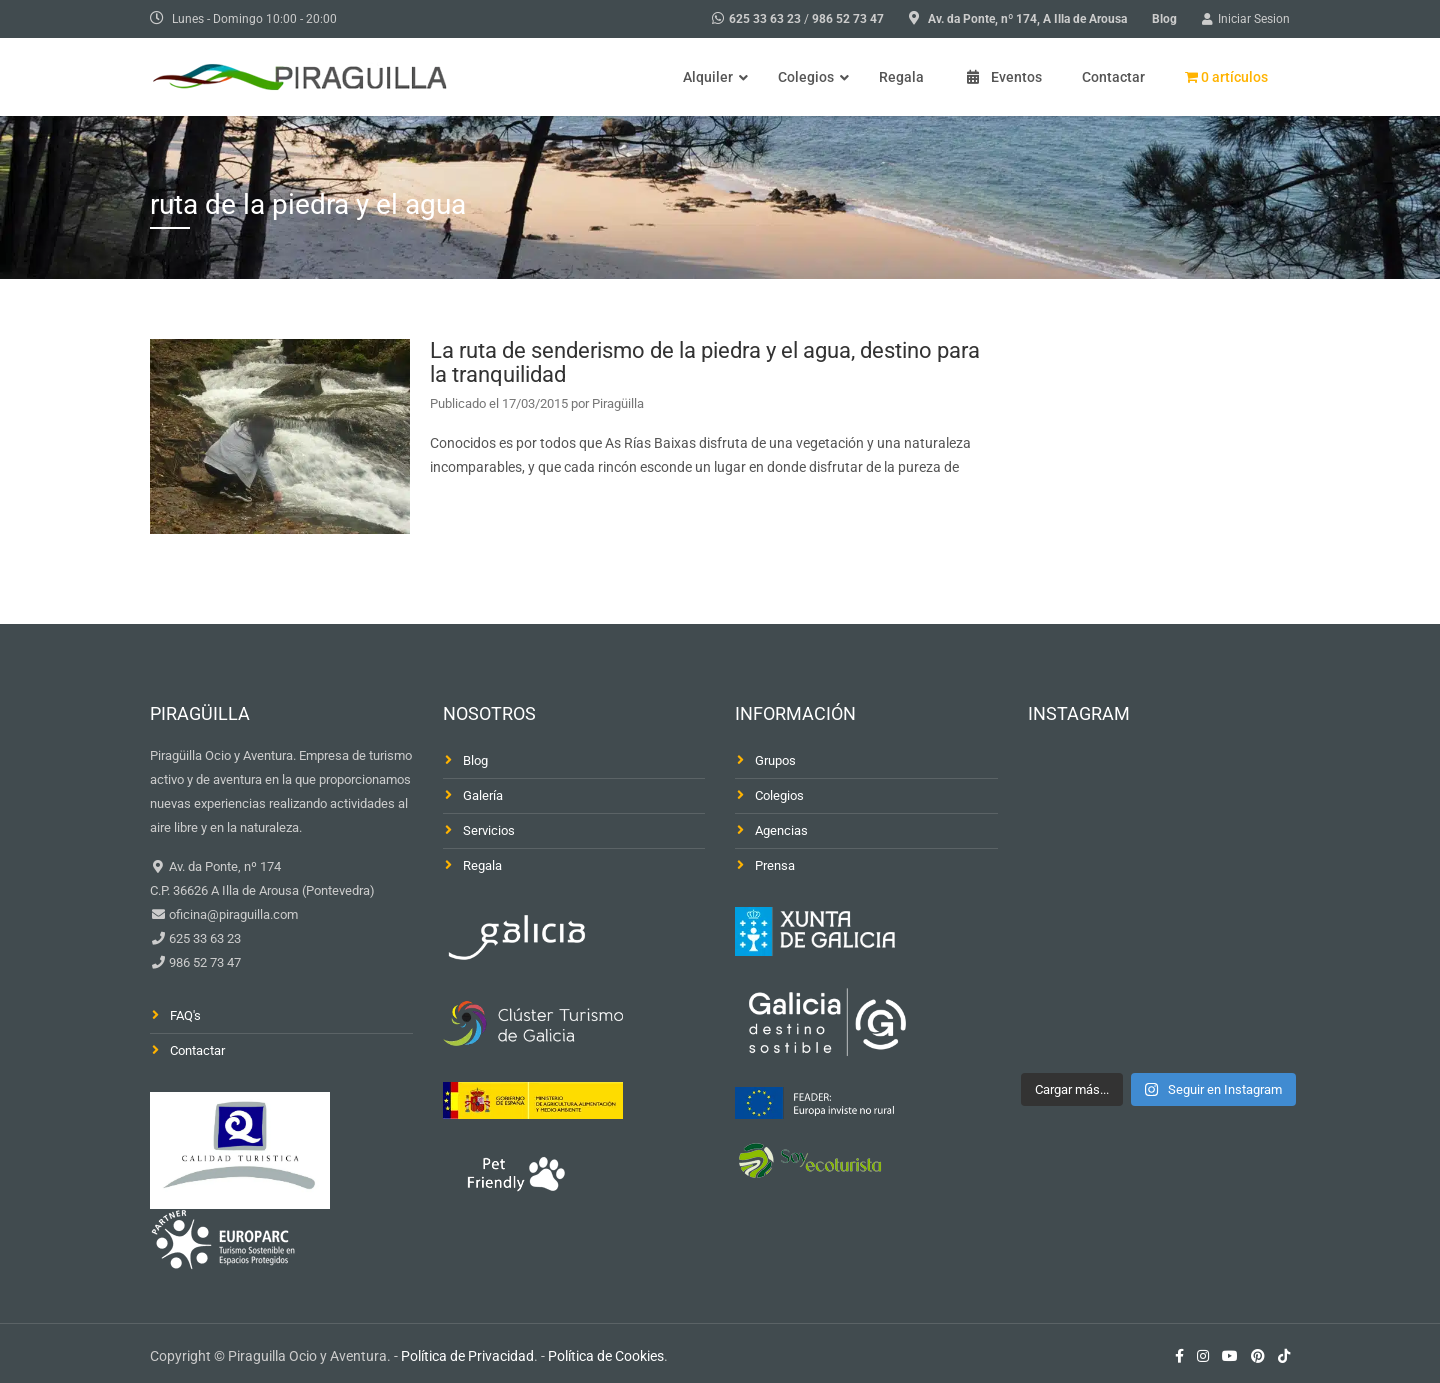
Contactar (197, 1050)
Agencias (781, 830)
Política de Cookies (606, 1356)
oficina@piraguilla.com (232, 914)
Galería (483, 795)
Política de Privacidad (467, 1356)
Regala (482, 865)
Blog (1164, 19)
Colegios (779, 795)
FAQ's (185, 1015)
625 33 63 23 (765, 19)
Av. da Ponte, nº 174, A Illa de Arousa (1027, 19)
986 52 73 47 (848, 19)
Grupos (775, 760)
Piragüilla (618, 403)
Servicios (489, 830)
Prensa (775, 865)
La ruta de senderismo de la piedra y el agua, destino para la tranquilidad (705, 362)
